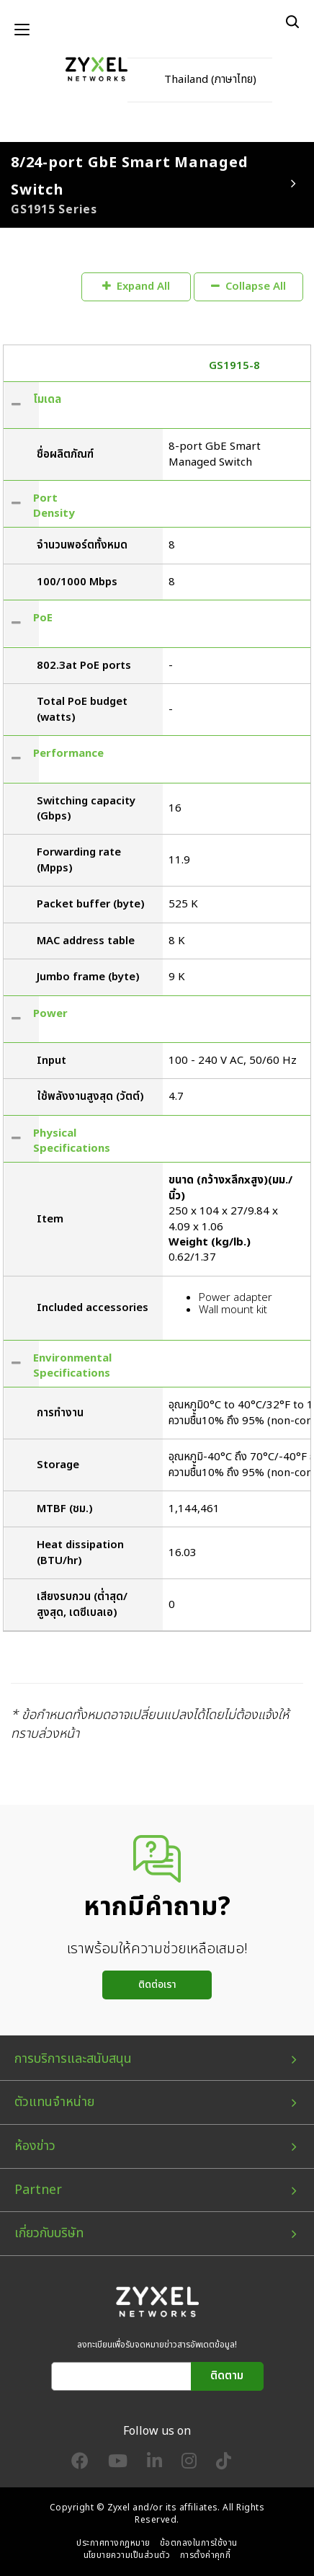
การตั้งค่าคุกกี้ (205, 2555)
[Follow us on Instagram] (189, 2464)
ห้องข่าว (34, 2146)
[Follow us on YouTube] (117, 2464)
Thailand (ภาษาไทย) (210, 79)
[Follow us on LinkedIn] (154, 2464)
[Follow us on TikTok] (223, 2464)
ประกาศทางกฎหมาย (113, 2543)
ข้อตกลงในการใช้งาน (199, 2543)
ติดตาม (226, 2376)
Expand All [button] (136, 286)
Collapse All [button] (248, 286)
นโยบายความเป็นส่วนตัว (127, 2555)
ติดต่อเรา (157, 1984)
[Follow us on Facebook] (80, 2464)
